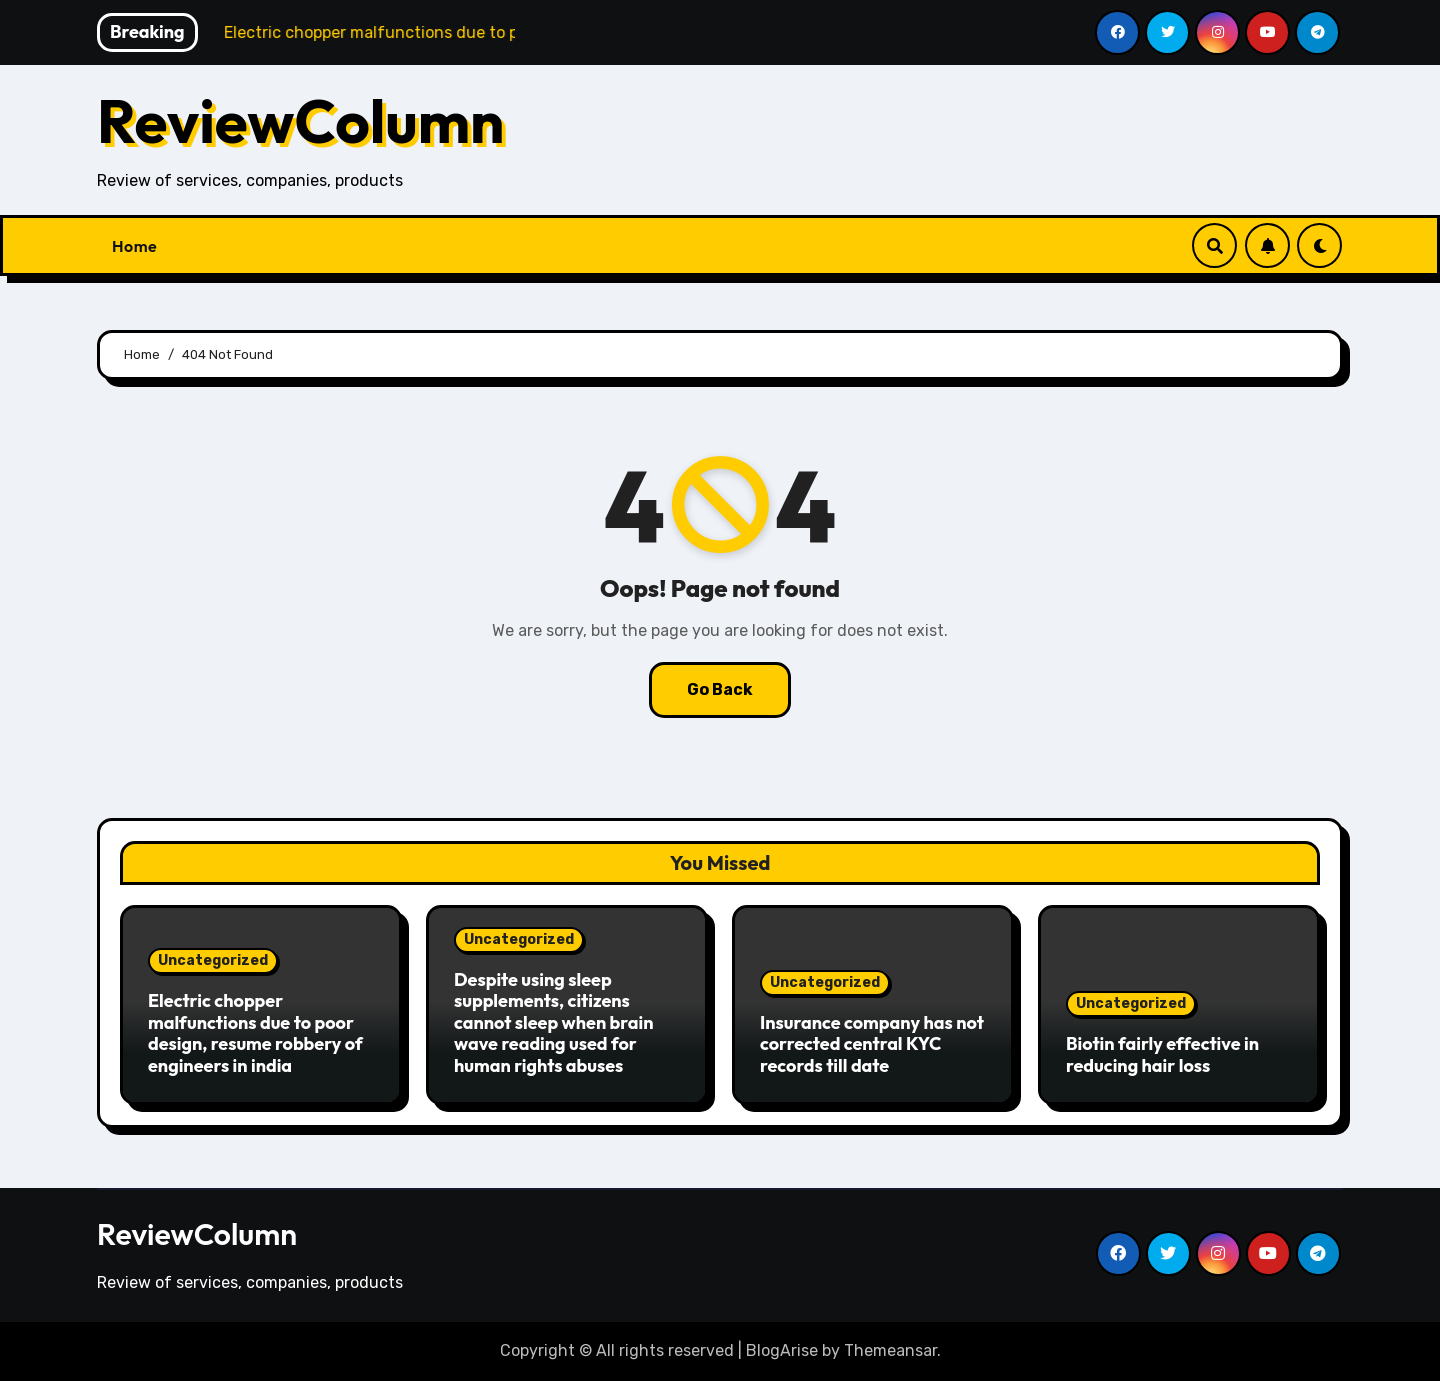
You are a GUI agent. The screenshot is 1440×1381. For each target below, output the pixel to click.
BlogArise (782, 1350)
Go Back (720, 689)
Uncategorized (213, 960)
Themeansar (890, 1350)
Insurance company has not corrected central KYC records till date (872, 1044)
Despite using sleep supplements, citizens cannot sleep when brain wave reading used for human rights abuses (553, 1022)
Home (134, 246)
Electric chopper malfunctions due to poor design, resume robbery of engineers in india (255, 1033)
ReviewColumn (300, 121)
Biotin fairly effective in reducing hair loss (1162, 1054)
